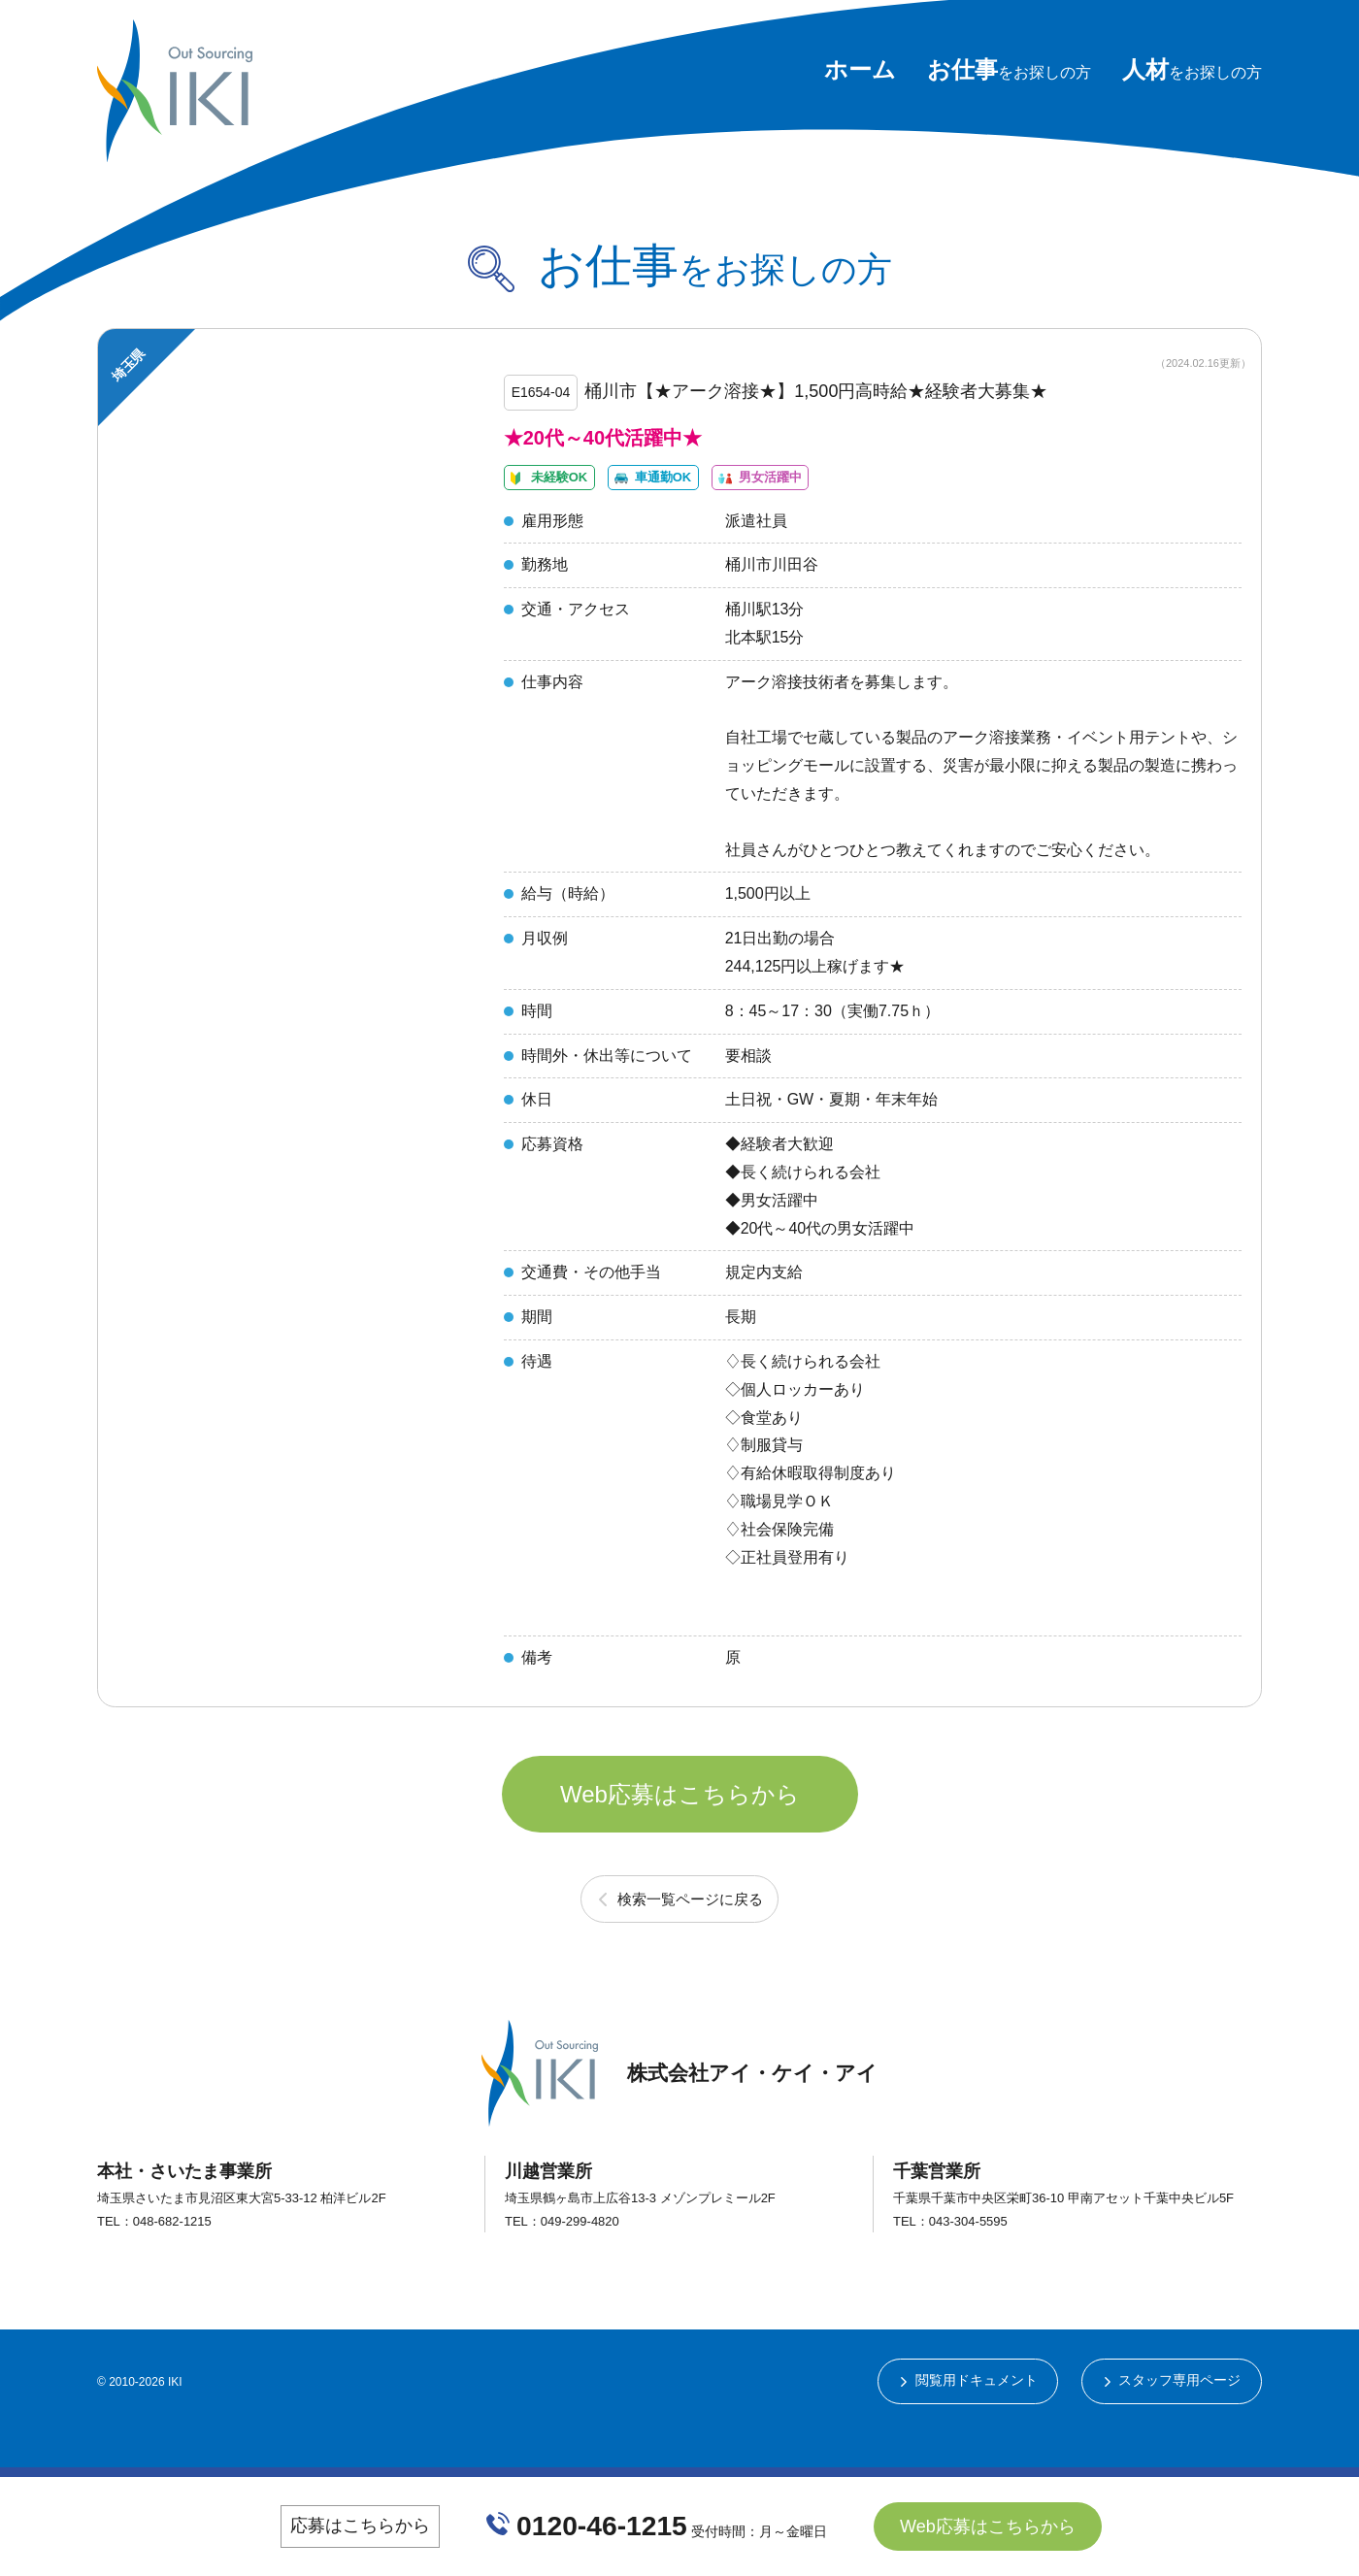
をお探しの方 (1009, 72)
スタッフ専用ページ (1179, 2426)
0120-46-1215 (602, 2532)
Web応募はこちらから (680, 1832)
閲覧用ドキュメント (974, 2426)
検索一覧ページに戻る (690, 1942)
